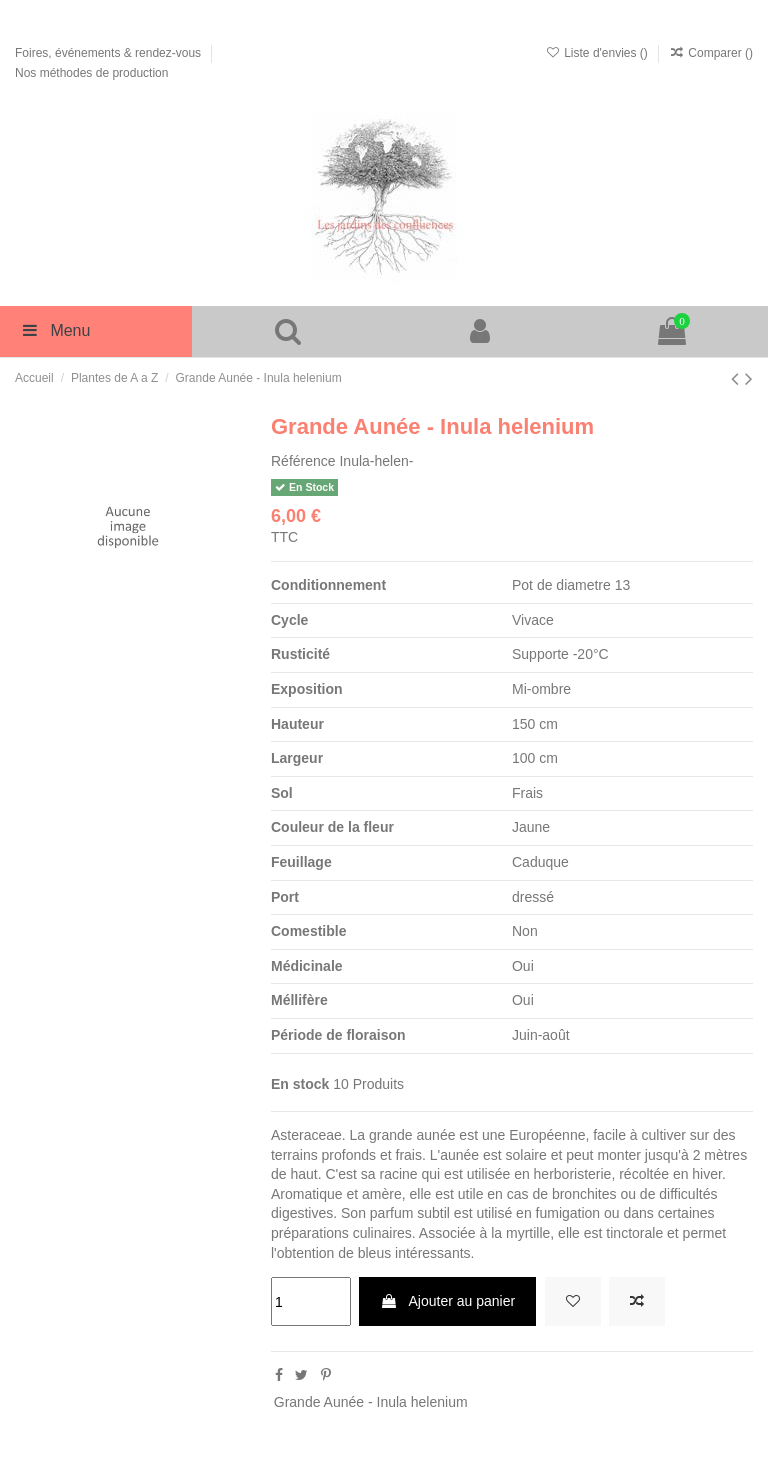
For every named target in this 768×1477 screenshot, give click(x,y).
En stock (300, 1084)
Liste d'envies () (598, 53)
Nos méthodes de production (91, 73)
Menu (55, 330)
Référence (303, 461)
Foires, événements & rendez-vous (109, 53)
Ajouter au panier (447, 1301)
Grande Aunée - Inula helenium (371, 1402)
